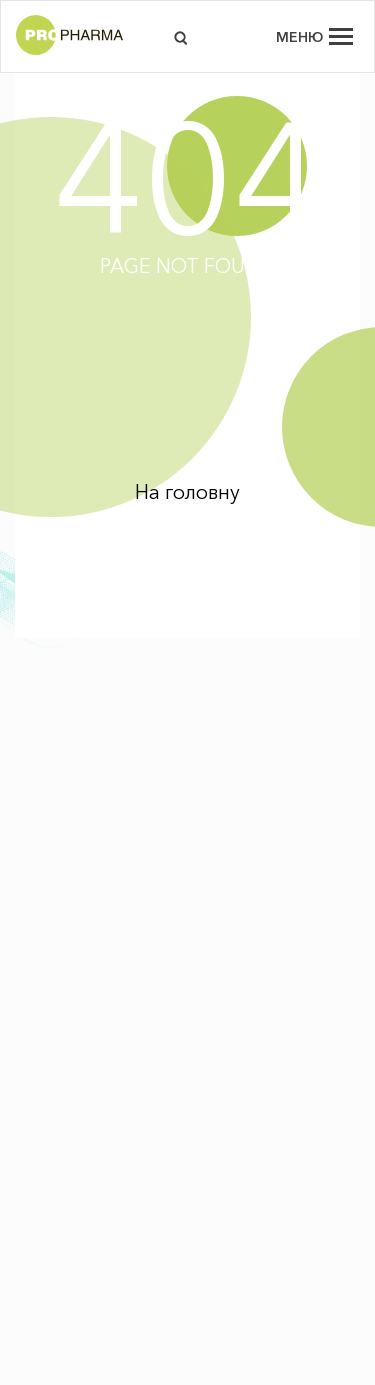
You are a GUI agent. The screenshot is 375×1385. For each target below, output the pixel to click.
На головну (187, 492)
